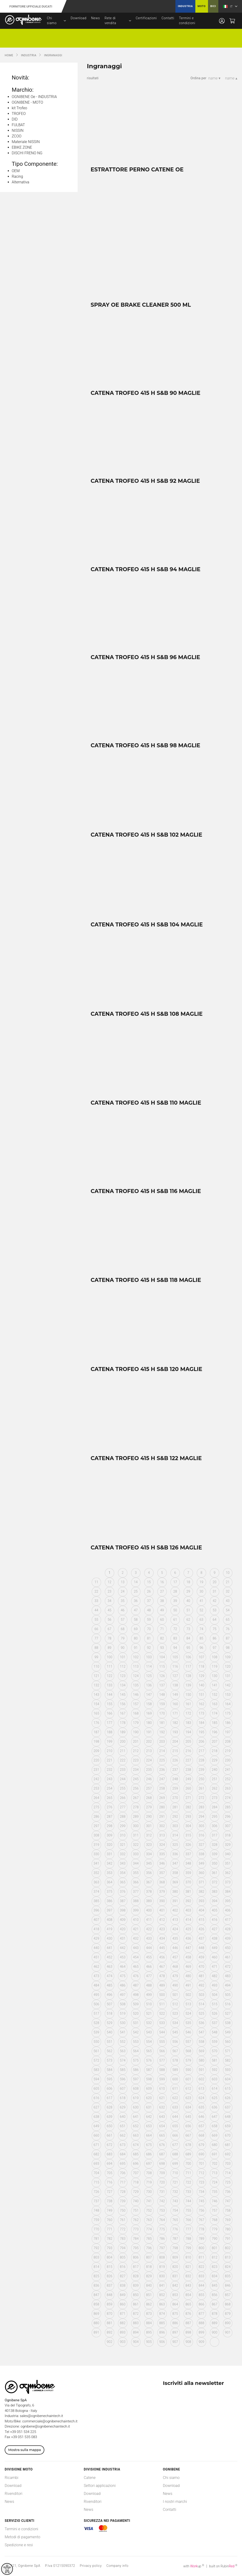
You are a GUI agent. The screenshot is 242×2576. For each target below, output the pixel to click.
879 (228, 2313)
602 (201, 2079)
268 (149, 1798)
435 (175, 1938)
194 (188, 1732)
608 (136, 2088)
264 (96, 1798)
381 (188, 1891)
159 (162, 1704)
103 (149, 1657)
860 (122, 2304)
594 (96, 2079)
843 (188, 2285)
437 (201, 1938)
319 (96, 1845)
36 (136, 1601)
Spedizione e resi (19, 2545)
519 (122, 2013)
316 (201, 1835)
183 (188, 1723)
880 (96, 2323)
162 (201, 1704)
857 (228, 2295)
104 (162, 1657)
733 (188, 2192)
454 (136, 1957)
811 (201, 2257)
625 (214, 2098)
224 (149, 1760)
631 (149, 2107)
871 (122, 2313)
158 (149, 1704)
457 (175, 1957)
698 (162, 2163)
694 (109, 2163)
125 (149, 1676)
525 (201, 2013)
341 (96, 1863)
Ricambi (11, 2477)
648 (228, 2117)
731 (162, 2192)
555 (162, 2041)
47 (136, 1610)
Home (9, 55)
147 (149, 1694)
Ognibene (171, 2469)
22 (96, 1591)
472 (228, 1966)
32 (228, 1591)
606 (109, 2088)
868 (228, 2304)
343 (122, 1863)
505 (228, 1995)
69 (136, 1629)
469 (188, 1966)
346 (162, 1863)
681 (228, 2145)
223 (136, 1760)
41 (201, 1601)
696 (136, 2163)
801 (214, 2248)
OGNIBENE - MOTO (27, 102)
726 (96, 2192)
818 (149, 2267)
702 (214, 2163)
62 (188, 1619)
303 (175, 1826)
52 (201, 1610)
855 (201, 2295)
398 (122, 1910)
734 (201, 2192)
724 (214, 2182)
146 (136, 1694)
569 (201, 2051)
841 (162, 2285)
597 (136, 2079)
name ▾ (214, 78)
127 (175, 1676)
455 (149, 1957)
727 (109, 2192)
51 (188, 1610)
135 (136, 1685)
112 (122, 1666)
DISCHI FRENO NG (27, 153)
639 (109, 2117)
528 (96, 2023)
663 (136, 2135)
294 (201, 1816)
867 (214, 2304)
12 (109, 1582)
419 (109, 1929)
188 (109, 1732)
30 (201, 1591)
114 (149, 1666)
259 (175, 1788)
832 (188, 2276)
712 (201, 2173)
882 (122, 2323)
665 (162, 2135)
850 (136, 2295)
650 (109, 2126)
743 (175, 2201)
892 (109, 2332)
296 (228, 1816)
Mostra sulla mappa (24, 2450)
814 (96, 2267)
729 (136, 2192)
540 (109, 2032)
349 (201, 1863)
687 (162, 2154)
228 (201, 1760)
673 (122, 2145)
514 (201, 2004)
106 (188, 1657)
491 (188, 1985)
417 (228, 1920)
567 (175, 2051)
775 (162, 2229)
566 (162, 2051)
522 (162, 2013)
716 (109, 2182)
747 (228, 2201)
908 (188, 2342)
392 (188, 1901)
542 (136, 2032)
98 (228, 1648)
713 (214, 2173)
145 (122, 1694)
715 (96, 2182)
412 (162, 1920)
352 (96, 1873)
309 (109, 1835)
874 (162, 2313)
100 (109, 1657)
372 (214, 1882)
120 (228, 1666)
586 (136, 2070)
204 (175, 1741)
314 (175, 1835)
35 (123, 1601)
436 (188, 1938)
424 (175, 1929)
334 (149, 1854)
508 (122, 2004)
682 (96, 2154)
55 (96, 1619)
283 (201, 1807)
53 (214, 1610)
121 (96, 1676)
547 (201, 2032)
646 (201, 2117)
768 (214, 2220)
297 (96, 1826)
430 (109, 1938)
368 (162, 1882)
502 (188, 1995)
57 (123, 1619)
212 (136, 1751)
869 (96, 2313)
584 (109, 2070)
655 (175, 2126)
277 (122, 1807)
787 (175, 2238)
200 (122, 1741)
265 (109, 1798)
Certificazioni (146, 18)
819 (162, 2267)
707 (136, 2173)
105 (175, 1657)
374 (96, 1891)
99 (96, 1657)
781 (96, 2238)
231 (96, 1769)
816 (122, 2267)
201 (136, 1741)
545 (175, 2032)
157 (136, 1704)
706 (122, 2173)
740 (136, 2201)
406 (228, 1910)
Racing (17, 176)
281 (175, 1807)
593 (228, 2070)
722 (188, 2182)
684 (122, 2154)
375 (109, 1891)
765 (175, 2220)
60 (162, 1619)
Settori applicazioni (100, 2485)
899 (201, 2332)
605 (96, 2088)
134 (122, 1685)
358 (175, 1873)
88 (96, 1648)
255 (122, 1788)
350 (214, 1863)
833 (201, 2276)
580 (201, 2060)
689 (188, 2154)
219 (228, 1751)
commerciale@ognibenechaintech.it (50, 2421)
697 (149, 2163)
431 (122, 1938)
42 (214, 1601)
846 (228, 2285)
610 (162, 2088)
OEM (16, 171)
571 (228, 2051)
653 (149, 2126)
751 (136, 2210)
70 (149, 1629)
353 (109, 1873)
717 (122, 2182)
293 (188, 1816)
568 (188, 2051)
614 (214, 2088)
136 (149, 1685)
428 (228, 1929)
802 (228, 2248)
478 (162, 1976)
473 (96, 1976)
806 (136, 2257)
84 (188, 1638)
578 (175, 2060)
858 (96, 2304)
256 (136, 1788)
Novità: (20, 77)
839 (136, 2285)
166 (109, 1713)
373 (228, 1882)
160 (175, 1704)
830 (162, 2276)
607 (122, 2088)
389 (149, 1901)
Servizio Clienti (19, 2521)
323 (149, 1845)
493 (214, 1985)
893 (122, 2332)
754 (175, 2210)
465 (136, 1966)
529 (109, 2023)
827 (122, 2276)
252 (228, 1779)
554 (149, 2041)
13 (123, 1582)
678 (188, 2145)
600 (175, 2079)
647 (214, 2117)
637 (228, 2107)
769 (228, 2220)
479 (175, 1976)
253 (96, 1788)
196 (214, 1732)
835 (228, 2276)
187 (96, 1732)
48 (149, 1610)
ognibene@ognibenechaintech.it (45, 2426)
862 (149, 2304)
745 (201, 2201)
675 (149, 2145)
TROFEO (19, 113)
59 (149, 1619)
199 (109, 1741)
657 (201, 2126)
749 (109, 2210)
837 (109, 2285)
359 (188, 1873)
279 (149, 1807)
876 (188, 2313)
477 (149, 1976)
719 (149, 2182)
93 (162, 1648)
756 (201, 2210)
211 (122, 1751)
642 (149, 2117)
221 (109, 1760)
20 (214, 1582)
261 (201, 1788)
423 (162, 1929)
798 (175, 2248)
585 (122, 2070)
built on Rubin (223, 2566)
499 (149, 1995)
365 (122, 1882)
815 (109, 2267)
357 (162, 1873)
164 (228, 1704)
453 (122, 1957)
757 (214, 2210)
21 (228, 1582)
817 (136, 2267)
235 (149, 1769)
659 (228, 2126)
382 (201, 1891)
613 (201, 2088)
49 (162, 1610)
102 (136, 1657)
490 (175, 1985)
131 (228, 1676)
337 (188, 1854)
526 (214, 2013)
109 (228, 1657)
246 (149, 1779)
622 (175, 2098)
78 (109, 1638)
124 (136, 1676)
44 (96, 1610)
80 (136, 1638)
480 (188, 1976)
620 (149, 2098)
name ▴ (231, 78)
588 (162, 2070)
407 (96, 1920)
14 (136, 1582)
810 (188, 2257)
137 (162, 1685)
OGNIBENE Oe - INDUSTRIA (34, 96)
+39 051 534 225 (23, 2432)
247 (162, 1779)
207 (214, 1741)
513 (188, 2004)
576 (149, 2060)
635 (201, 2107)
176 (96, 1723)
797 (162, 2248)
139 (188, 1685)
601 (188, 2079)
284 (214, 1807)
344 (136, 1863)
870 (109, 2313)
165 (96, 1713)
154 (96, 1704)
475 (122, 1976)
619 (136, 2098)
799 (188, 2248)
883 (136, 2323)
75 (214, 1629)
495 (96, 1995)
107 (201, 1657)
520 (136, 2013)
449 (214, 1948)
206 (201, 1741)
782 (109, 2238)
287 (109, 1816)
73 (188, 1629)
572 (96, 2060)
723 (201, 2182)
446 (175, 1948)
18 (188, 1582)
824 (228, 2267)
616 (96, 2098)
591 (201, 2070)
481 (201, 1976)
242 (96, 1779)
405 (214, 1910)
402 (175, 1910)
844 (201, 2285)
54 (228, 1610)
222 (122, 1760)
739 (122, 2201)
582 (228, 2060)
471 (214, 1966)
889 (214, 2323)
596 (122, 2079)
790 (214, 2238)
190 (136, 1732)
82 (162, 1638)
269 (162, 1798)
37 (149, 1601)
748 (96, 2210)
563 (122, 2051)
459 (201, 1957)
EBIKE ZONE (22, 147)
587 (149, 2070)
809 (175, 2257)
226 (175, 1760)
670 (228, 2135)
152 (214, 1694)
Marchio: (23, 90)
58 (136, 1619)
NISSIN (17, 130)
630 (136, 2107)
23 (109, 1591)
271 (188, 1798)
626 (228, 2098)
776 (175, 2229)
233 (122, 1769)
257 (149, 1788)
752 (149, 2210)
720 (162, 2182)
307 (228, 1826)
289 (136, 1816)
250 (201, 1779)
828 (136, 2276)
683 (109, 2154)
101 (122, 1657)
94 (175, 1648)
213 (149, 1751)
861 (136, 2304)
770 (96, 2229)
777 (188, 2229)
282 (188, 1807)
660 (96, 2135)
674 (136, 2145)
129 (201, 1676)
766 (188, 2220)
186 (228, 1723)
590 (188, 2070)
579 (188, 2060)
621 (162, 2098)
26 (149, 1591)
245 (136, 1779)
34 (109, 1601)
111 (109, 1666)
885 (162, 2323)
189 (122, 1732)
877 (201, 2313)
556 (175, 2041)
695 (122, 2163)
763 (149, 2220)
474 (109, 1976)
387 (122, 1901)
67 (109, 1629)
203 (162, 1741)
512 (175, 2004)
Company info (117, 2566)
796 (149, 2248)
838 (122, 2285)
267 (136, 1798)
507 (109, 2004)
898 (188, 2332)
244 (122, 1779)
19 (201, 1582)
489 (162, 1985)
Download (78, 18)
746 (214, 2201)
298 (109, 1826)
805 (122, 2257)
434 (162, 1938)
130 (214, 1676)
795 (136, 2248)
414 (188, 1920)
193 (175, 1732)
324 (162, 1845)
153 (228, 1694)
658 (214, 2126)
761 (122, 2220)
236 (162, 1769)
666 (175, 2135)
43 (228, 1601)
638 (96, 2117)
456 (162, 1957)
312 (149, 1835)
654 (162, 2126)
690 (201, 2154)
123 (122, 1676)
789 (201, 2238)
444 (149, 1948)
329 (228, 1845)
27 (162, 1591)
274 (228, 1798)
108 (214, 1657)
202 (149, 1741)
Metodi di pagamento (22, 2537)
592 (214, 2070)
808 (162, 2257)
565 (149, 2051)
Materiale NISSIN (26, 142)
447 (188, 1948)
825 (96, 2276)
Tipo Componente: (35, 164)
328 (214, 1845)
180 (149, 1723)
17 (175, 1582)
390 (162, 1901)
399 (136, 1910)
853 (175, 2295)
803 (96, 2257)
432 (136, 1938)
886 (175, 2323)
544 (162, 2032)
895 (149, 2332)
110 (96, 1666)
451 (96, 1957)
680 (214, 2145)
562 (109, 2051)
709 (162, 2173)
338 (201, 1854)
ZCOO (16, 136)
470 (201, 1966)
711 (188, 2173)
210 (109, 1751)
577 (162, 2060)
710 (175, 2173)
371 (201, 1882)
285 (228, 1807)
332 (122, 1854)
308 (96, 1835)
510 (149, 2004)
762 (136, 2220)
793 (109, 2248)
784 (136, 2238)
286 (96, 1816)
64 (214, 1619)
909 (201, 2342)
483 (228, 1976)
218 (214, 1751)
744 (188, 2201)
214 (162, 1751)
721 (175, 2182)
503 (201, 1995)
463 (109, 1966)
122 (109, 1676)
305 (201, 1826)
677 (175, 2145)
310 (122, 1835)
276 (109, 1807)
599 (162, 2079)
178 (122, 1723)
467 (162, 1966)
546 (188, 2032)
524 (188, 2013)
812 (214, 2257)
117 (188, 1666)
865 (188, 2304)
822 (201, 2267)
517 (96, 2013)
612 (188, 2088)
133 (109, 1685)
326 (188, 1845)
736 (228, 2192)
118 (201, 1666)
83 (175, 1638)
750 (122, 2210)
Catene (89, 2477)
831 (175, 2276)
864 (175, 2304)
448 (201, 1948)
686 (149, 2154)
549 (228, 2032)
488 (149, 1985)
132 (96, 1685)
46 (123, 1610)
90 (123, 1648)
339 (214, 1854)
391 (175, 1901)
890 (228, 2323)
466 (149, 1966)
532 (149, 2023)
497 (122, 1995)
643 (162, 2117)
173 (201, 1713)
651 (122, 2126)
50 (175, 1610)
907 (175, 2342)
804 (109, 2257)
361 (214, 1873)
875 (175, 2313)
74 (201, 1629)
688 (175, 2154)
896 (162, 2332)
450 (228, 1948)
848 (109, 2295)
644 (175, 2117)
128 (188, 1676)
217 (201, 1751)
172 (188, 1713)
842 (175, 2285)
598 (149, 2079)
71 (162, 1629)
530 (122, 2023)
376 (122, 1891)
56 (109, 1619)
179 (136, 1723)
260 (188, 1788)
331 (109, 1854)
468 (175, 1966)
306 (214, 1826)
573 (109, 2060)
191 (149, 1732)
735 (214, 2192)
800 (201, 2248)
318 (228, 1835)
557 (188, 2041)
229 (214, 1760)
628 (109, 2107)
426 (201, 1929)
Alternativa (20, 182)
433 (149, 1938)
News (95, 18)
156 (122, 1704)
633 (175, 2107)
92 (149, 1648)
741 (149, 2201)
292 (175, 1816)
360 (201, 1873)
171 (175, 1713)
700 (188, 2163)
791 (228, 2238)
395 (228, 1901)
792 (96, 2248)
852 (162, 2295)
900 (214, 2332)
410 (136, 1920)
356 (149, 1873)
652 (136, 2126)
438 (214, 1938)
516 (228, 2004)
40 (188, 1601)
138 (175, 1685)
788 (188, 2238)
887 (188, 2323)
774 (149, 2229)
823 (214, 2267)
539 (96, 2032)
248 (175, 1779)
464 (122, 1966)
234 (136, 1769)
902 (109, 2342)
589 (175, 2070)
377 (136, 1891)
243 (109, 1779)
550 (96, 2041)
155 (109, 1704)
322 (136, 1845)
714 (228, 2173)
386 (109, 1901)
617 (109, 2098)
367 (149, 1882)
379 (162, 1891)
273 (214, 1798)
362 (228, 1873)
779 (214, 2229)
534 (175, 2023)
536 (201, 2023)
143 (96, 1694)
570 (214, 2051)
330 (96, 1854)
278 (136, 1807)
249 (188, 1779)
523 (175, 2013)
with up (193, 2566)
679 (201, 2145)
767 (201, 2220)
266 (122, 1798)
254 (109, 1788)
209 (96, 1751)
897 (175, 2332)
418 (96, 1929)
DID (15, 119)
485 (109, 1985)
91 (136, 1648)
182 (175, 1723)
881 (109, 2323)
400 (149, 1910)
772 (122, 2229)
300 (136, 1826)
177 (109, 1723)
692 (228, 2154)
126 (162, 1676)
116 (175, 1666)
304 (188, 1826)
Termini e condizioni (187, 20)
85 (201, 1638)
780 (228, 2229)
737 (96, 2201)
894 (136, 2332)
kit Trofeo (19, 108)
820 (175, 2267)
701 (201, 2163)
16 (162, 1582)
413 (175, 1920)
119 (214, 1666)
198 (96, 1741)
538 (228, 2023)
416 (214, 1920)
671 (96, 2145)
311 (136, 1835)
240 (214, 1769)
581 (214, 2060)
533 (162, 2023)
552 (122, 2041)
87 (228, 1638)
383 (214, 1891)
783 (122, 2238)
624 (201, 2098)
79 (123, 1638)
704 (96, 2173)
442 (122, 1948)
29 (188, 1591)
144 (109, 1694)
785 (149, 2238)
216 (188, 1751)
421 (136, 1929)
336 (175, 1854)
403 (188, 1910)
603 (214, 2079)
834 (214, 2276)
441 (109, 1948)
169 (149, 1713)
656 (188, 2126)
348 (188, 1863)
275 (96, 1807)
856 (214, 2295)
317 (214, 1835)
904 (136, 2342)
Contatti (168, 18)
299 (122, 1826)
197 (228, 1732)
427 (214, 1929)
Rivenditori (14, 2493)
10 (228, 1573)
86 (214, 1638)
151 (201, 1694)
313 (162, 1835)
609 (149, 2088)
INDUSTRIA (28, 55)
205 (188, 1741)
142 (228, 1685)
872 (136, 2313)
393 (201, 1901)
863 (162, 2304)
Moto (202, 6)
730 (149, 2192)
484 (96, 1985)
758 (228, 2210)
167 (122, 1713)
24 (123, 1591)
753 (162, 2210)
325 (175, 1845)
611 (175, 2088)
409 (122, 1920)
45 (109, 1610)
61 (175, 1619)
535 (188, 2023)
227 (188, 1760)
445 (162, 1948)
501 (175, 1995)
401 (162, 1910)
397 (109, 1910)
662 (122, 2135)
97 (214, 1648)
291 (162, 1816)
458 (188, 1957)
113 (136, 1666)
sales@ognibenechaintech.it (41, 2416)
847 (96, 2295)
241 (228, 1769)
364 (109, 1882)
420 (122, 1929)
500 (162, 1995)
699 (175, 2163)
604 (228, 2079)
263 (228, 1788)
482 (214, 1976)
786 (162, 2238)
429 (96, 1938)
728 (122, 2192)
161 (188, 1704)
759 (96, 2220)
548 (214, 2032)
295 (214, 1816)
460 (214, 1957)
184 (201, 1723)
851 (149, 2295)
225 (162, 1760)
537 (214, 2023)
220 (96, 1760)
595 (109, 2079)
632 (162, 2107)
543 (149, 2032)
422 (149, 1929)
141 (214, 1685)
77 (96, 1638)
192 (162, 1732)
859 (109, 2304)
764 (162, 2220)
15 (149, 1582)
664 (149, 2135)
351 (228, 1863)
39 (175, 1601)
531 (136, 2023)
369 (175, 1882)
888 (201, 2323)
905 (149, 2342)
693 (96, 2163)
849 (122, 2295)
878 (214, 2313)
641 (136, 2117)
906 (162, 2342)
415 (201, 1920)
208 (228, 1741)
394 (214, 1901)
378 (149, 1891)
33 (96, 1601)
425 (188, 1929)
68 (123, 1629)
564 (136, 2051)
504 (214, 1995)
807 (149, 2257)
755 (188, 2210)
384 (228, 1891)
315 (188, 1835)
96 (201, 1648)
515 (214, 2004)
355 (136, 1873)
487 (136, 1985)
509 (136, 2004)
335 (162, 1854)
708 (149, 2173)
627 (96, 2107)
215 (175, 1751)
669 (214, 2135)
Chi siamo (52, 20)
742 (162, 2201)
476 (136, 1976)
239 (201, 1769)
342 (109, 1863)
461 (228, 1957)
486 (122, 1985)
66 (96, 1629)
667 (188, 2135)
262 (214, 1788)
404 (201, 1910)
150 (188, 1694)
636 (214, 2107)
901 (228, 2332)
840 (149, 2285)
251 (214, 1779)
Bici (213, 6)
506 (96, 2004)
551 (109, 2041)
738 (109, 2201)
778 (201, 2229)
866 (201, 2304)
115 (162, 1666)
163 (214, 1704)
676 (162, 2145)
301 (149, 1826)
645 (188, 2117)
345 (149, 1863)
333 (136, 1854)
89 (109, 1648)
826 (109, 2276)
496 (109, 1995)
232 (109, 1769)
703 (228, 2163)
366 (136, 1882)
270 (175, 1798)
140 (201, 1685)
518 (109, 2013)
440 (96, 1948)
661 (109, 2135)
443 (136, 1948)
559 (214, 2041)
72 (175, 1629)
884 (149, 2323)
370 (188, 1882)
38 (162, 1601)
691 (214, 2154)
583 (96, 2070)
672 (109, 2145)
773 (136, 2229)
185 (214, 1723)
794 (122, 2248)
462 (96, 1966)
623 (188, 2098)
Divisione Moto (19, 2469)
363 (96, 1882)
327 (201, 1845)
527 (228, 2013)
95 (188, 1648)
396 (96, 1910)
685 (136, 2154)
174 (214, 1713)
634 (188, 2107)
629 (122, 2107)
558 (201, 2041)
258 (162, 1788)
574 (122, 2060)
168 (136, 1713)
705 (109, 2173)
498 (136, 1995)
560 (228, 2041)
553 (136, 2041)
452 (109, 1957)
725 (228, 2182)
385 (96, 1901)
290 (149, 1816)
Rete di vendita (110, 20)
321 (122, 1845)
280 (162, 1807)
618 (122, 2098)
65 (228, 1619)
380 (175, 1891)
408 (109, 1920)
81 (149, 1638)
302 (162, 1826)
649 (96, 2126)
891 (96, 2332)
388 (136, 1901)
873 (149, 2313)
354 (122, 1873)
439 (228, 1938)
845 (214, 2285)
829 (149, 2276)
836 (96, 2285)
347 (175, 1863)
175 (228, 1713)
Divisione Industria (102, 2469)
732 (175, 2192)
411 (149, 1920)
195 (201, 1732)
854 (188, 2295)
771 (109, 2229)
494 (228, 1985)
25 (136, 1591)
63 (201, 1619)
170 (162, 1713)
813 (228, 2257)
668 (201, 2135)
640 (122, 2117)
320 (109, 1845)
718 (136, 2182)
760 (109, 2220)
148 (162, 1694)
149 (175, 1694)
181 (162, 1723)
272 (201, 1798)
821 (188, 2267)
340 (228, 1854)
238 (188, 1769)
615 (228, 2088)
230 (228, 1760)
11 (96, 1582)
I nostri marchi (175, 2501)
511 (162, 2004)
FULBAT (18, 125)
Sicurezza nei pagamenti (107, 2521)
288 (122, 1816)
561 (96, 2051)
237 (175, 1769)
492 (201, 1985)
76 (228, 1629)
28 (175, 1591)
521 (149, 2013)
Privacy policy (91, 2566)
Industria (185, 6)
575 (136, 2060)
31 (214, 1591)
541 (122, 2032)
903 (122, 2342)
